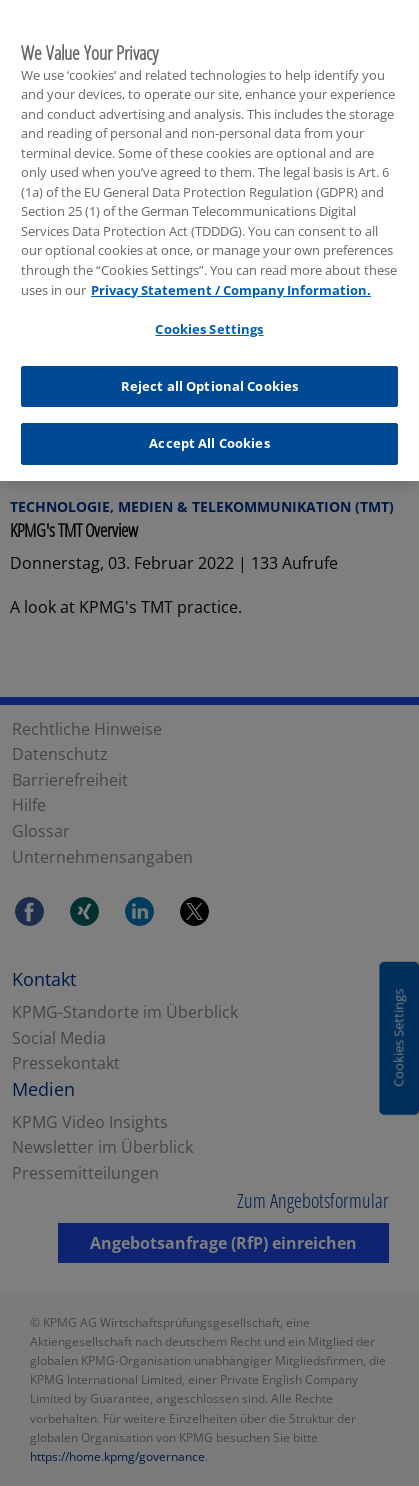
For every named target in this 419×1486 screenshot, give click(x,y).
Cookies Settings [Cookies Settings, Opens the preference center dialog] (209, 323)
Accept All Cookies (209, 438)
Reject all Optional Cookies (210, 380)
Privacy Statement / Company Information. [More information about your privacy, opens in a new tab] (231, 284)
